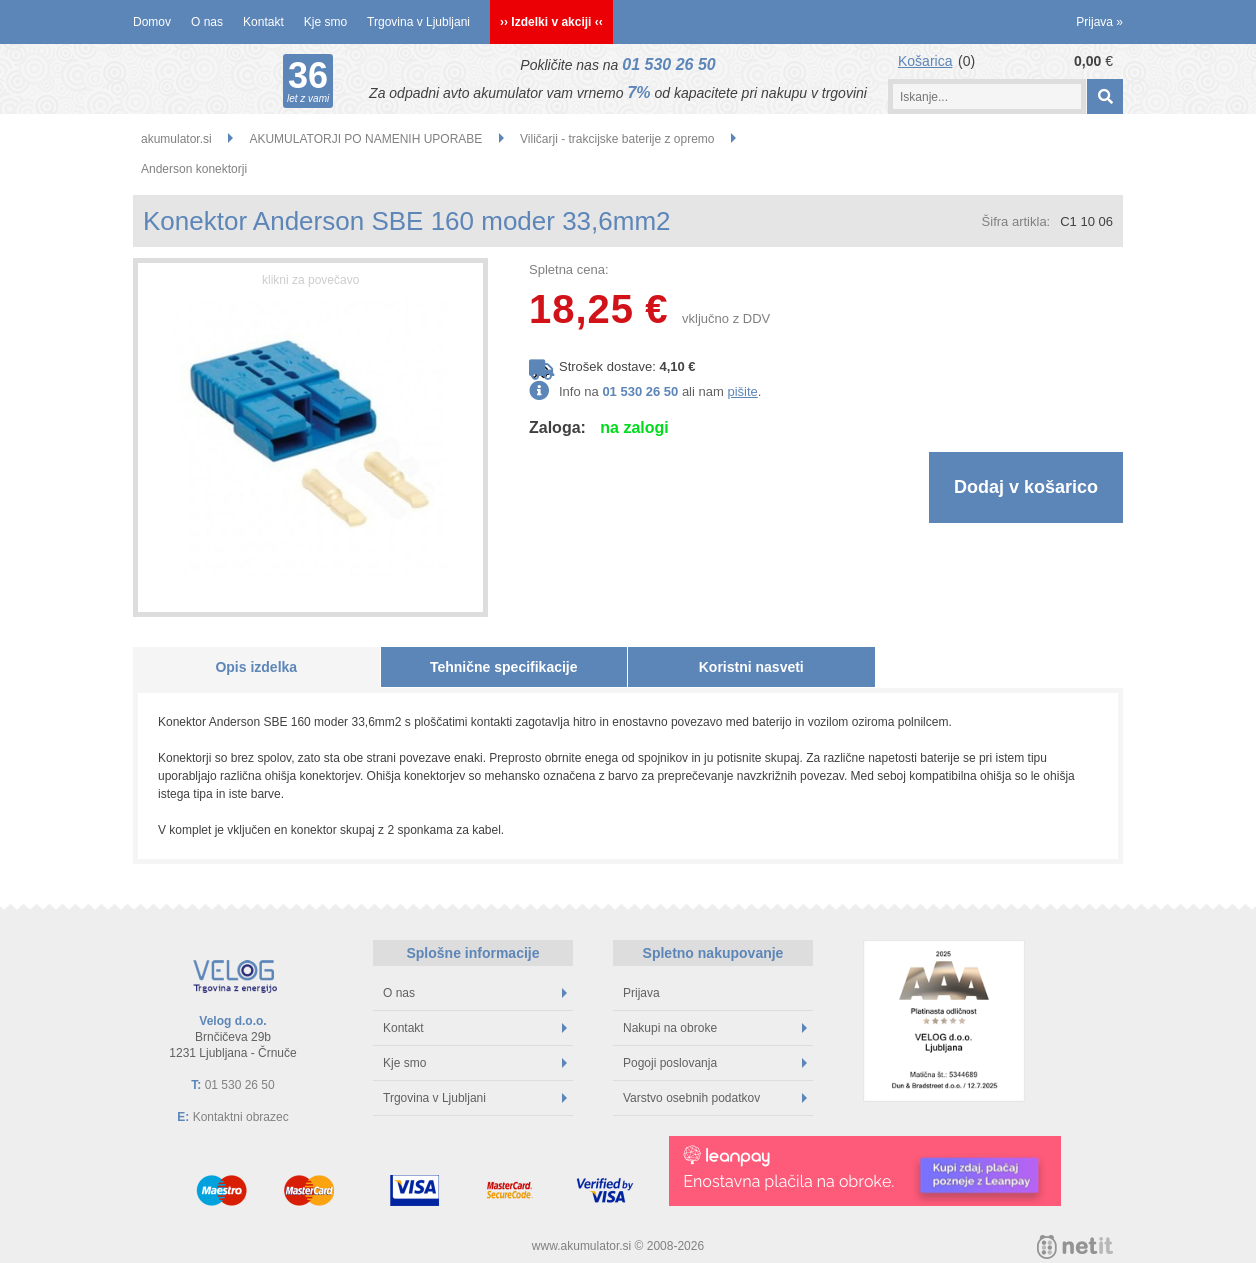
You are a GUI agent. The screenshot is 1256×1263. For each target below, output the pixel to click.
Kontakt (263, 22)
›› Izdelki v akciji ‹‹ (551, 22)
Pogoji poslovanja (715, 1063)
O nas (207, 22)
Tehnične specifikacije (504, 667)
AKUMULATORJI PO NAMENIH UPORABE (365, 139)
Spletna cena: (569, 269)
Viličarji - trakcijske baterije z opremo (617, 139)
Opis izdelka (256, 667)
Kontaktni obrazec (241, 1117)
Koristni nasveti (751, 667)
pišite (742, 391)
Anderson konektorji (194, 169)
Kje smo (325, 22)
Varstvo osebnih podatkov (715, 1098)
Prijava (1099, 22)
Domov (152, 22)
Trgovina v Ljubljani (418, 22)
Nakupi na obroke (715, 1028)
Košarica (925, 61)
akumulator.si (176, 139)
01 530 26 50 (668, 64)
